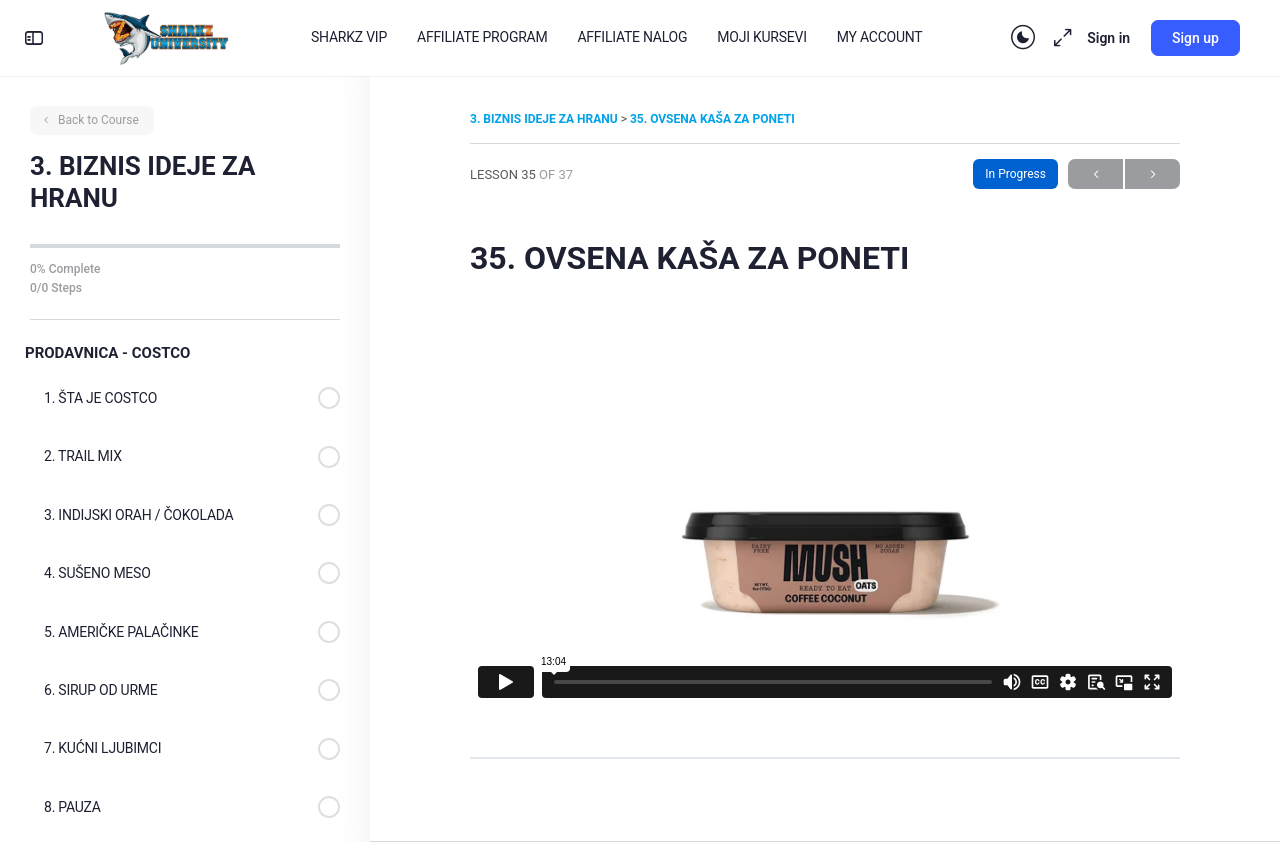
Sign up (1195, 38)
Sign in (1108, 38)
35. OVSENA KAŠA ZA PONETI (712, 119)
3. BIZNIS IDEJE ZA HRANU (545, 119)
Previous (1095, 174)
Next (1152, 174)
